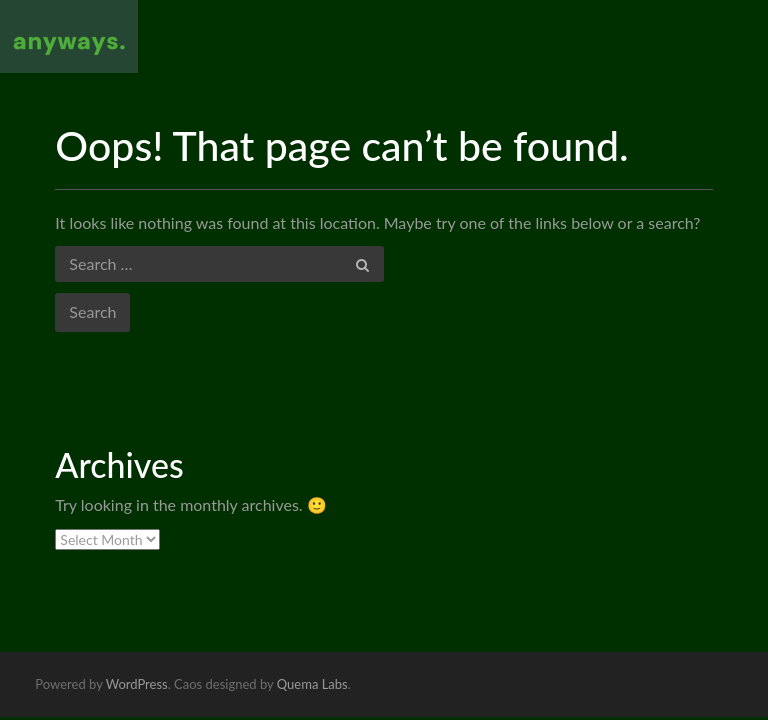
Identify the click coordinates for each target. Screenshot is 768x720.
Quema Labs (312, 684)
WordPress (137, 684)
